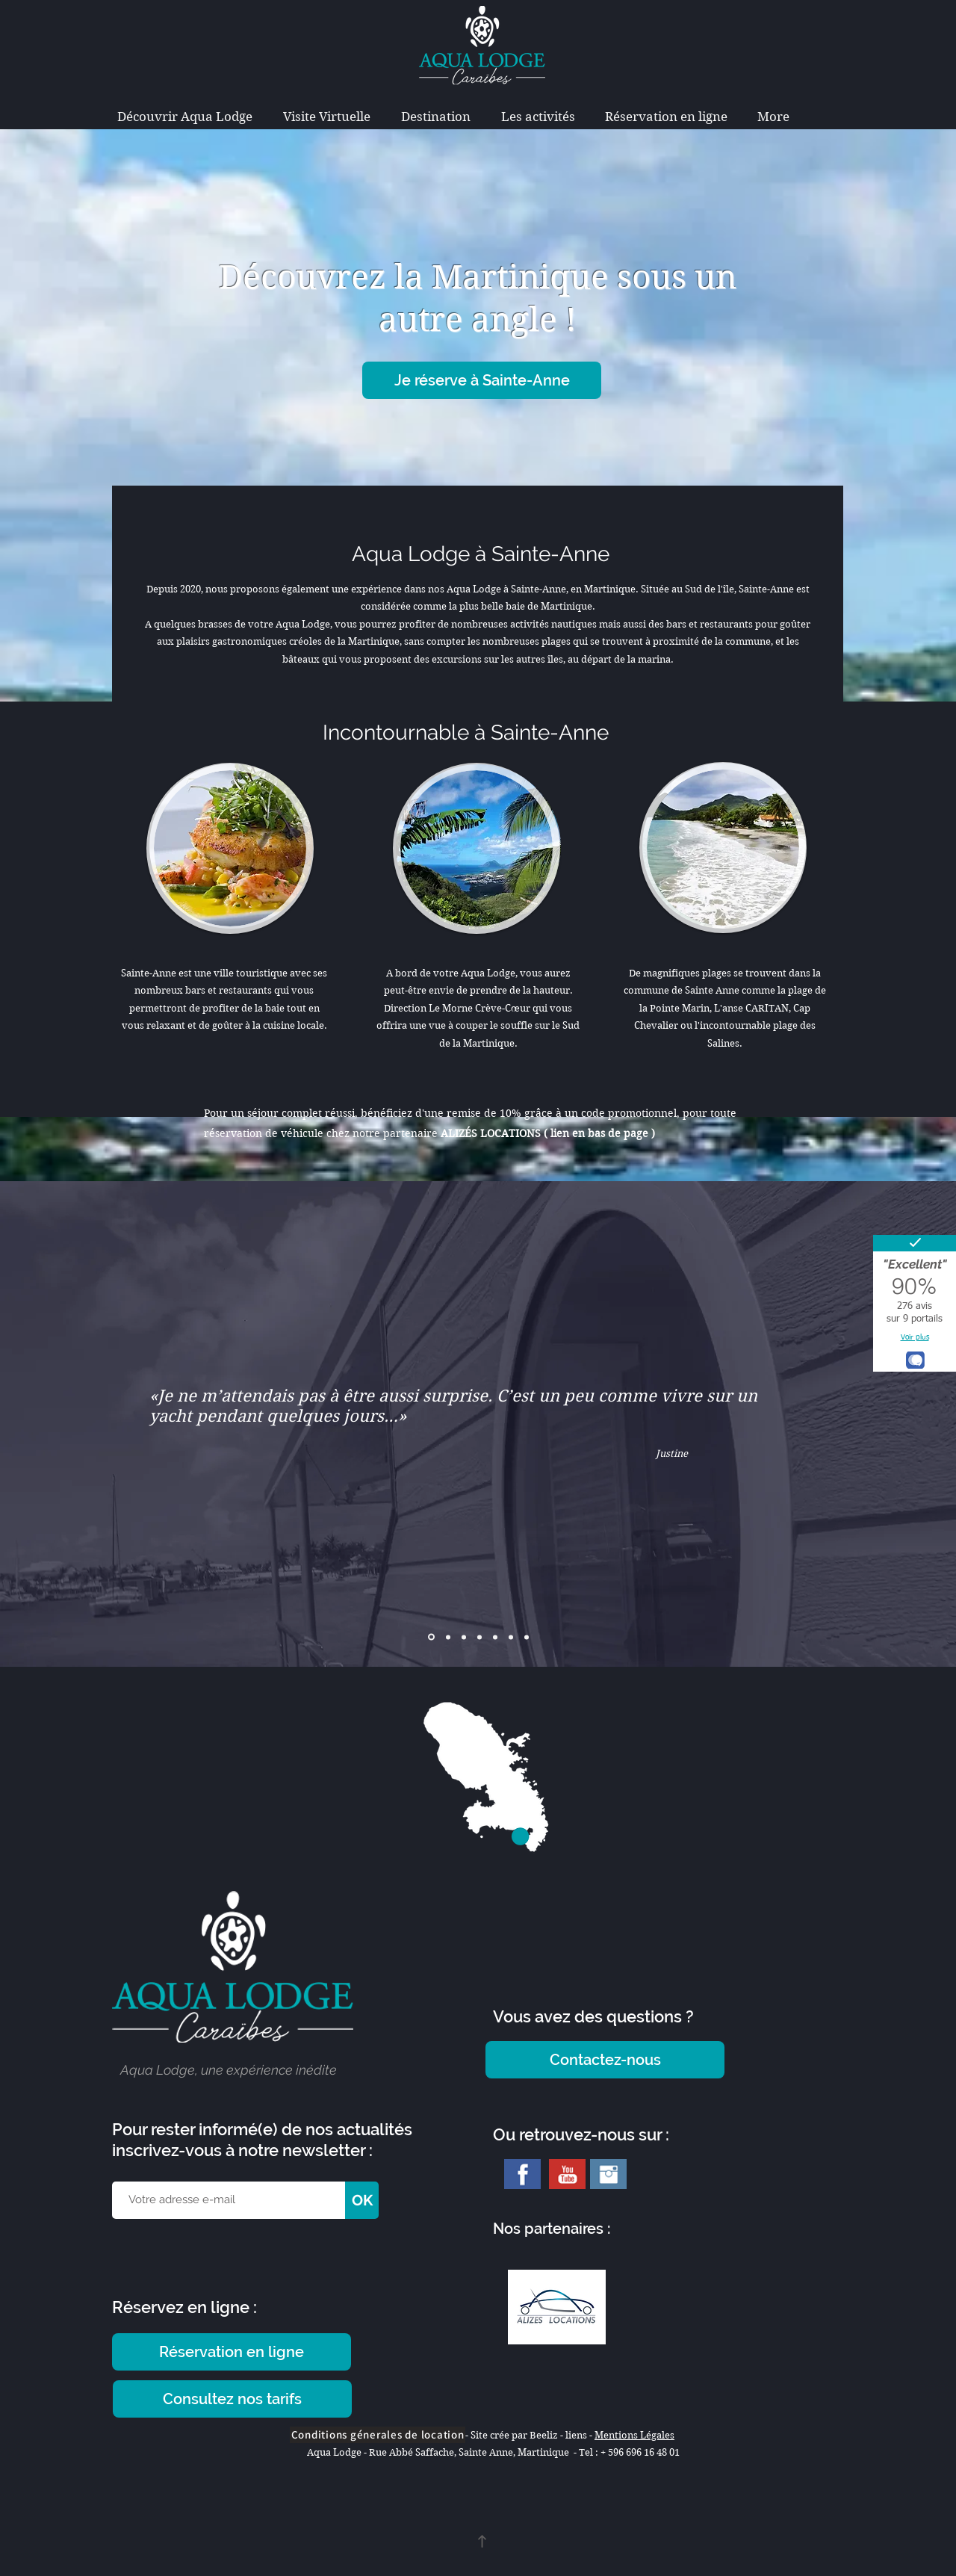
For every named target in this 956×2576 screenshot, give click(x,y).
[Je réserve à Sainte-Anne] (481, 380)
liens (577, 2435)
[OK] (362, 2200)
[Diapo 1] (431, 1637)
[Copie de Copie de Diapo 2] (479, 1637)
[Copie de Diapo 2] (464, 1637)
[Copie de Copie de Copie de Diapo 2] (526, 1637)
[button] (435, 116)
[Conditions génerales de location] (377, 2435)
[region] (227, 853)
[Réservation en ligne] (231, 2352)
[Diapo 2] (448, 1637)
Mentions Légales (634, 2435)
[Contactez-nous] (604, 2059)
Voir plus (915, 1337)
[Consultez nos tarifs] (232, 2399)
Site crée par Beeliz (514, 2435)
